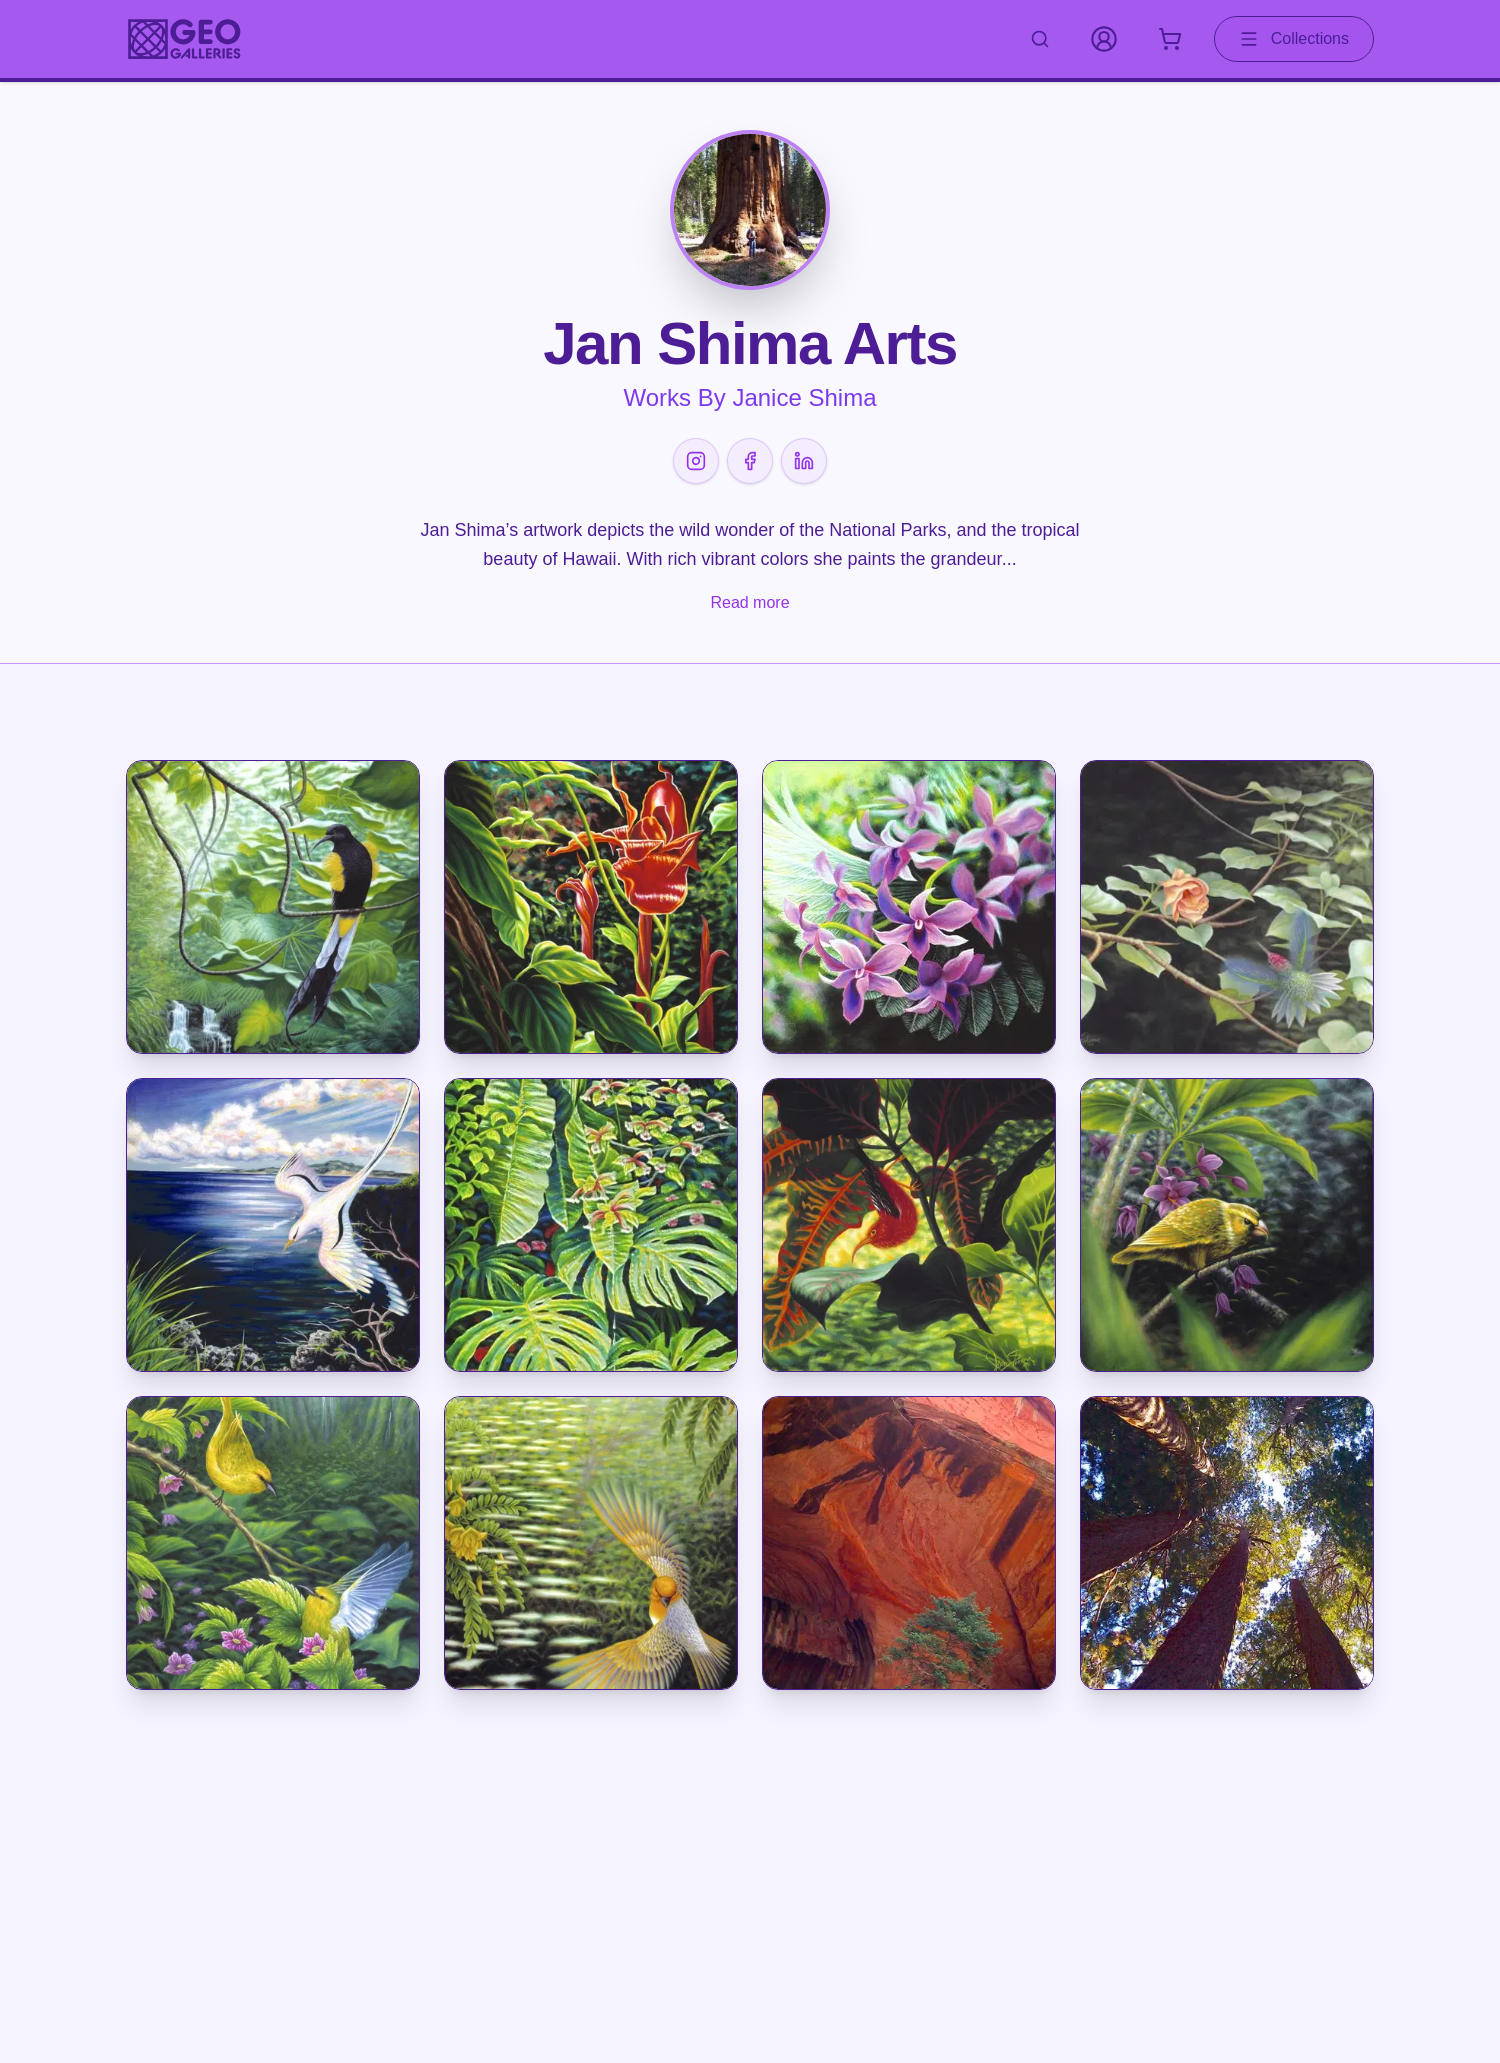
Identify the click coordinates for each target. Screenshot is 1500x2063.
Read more (749, 602)
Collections (1294, 39)
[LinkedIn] (804, 461)
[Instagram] (696, 461)
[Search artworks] (1040, 39)
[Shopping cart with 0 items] (1170, 39)
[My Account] (1104, 39)
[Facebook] (750, 461)
